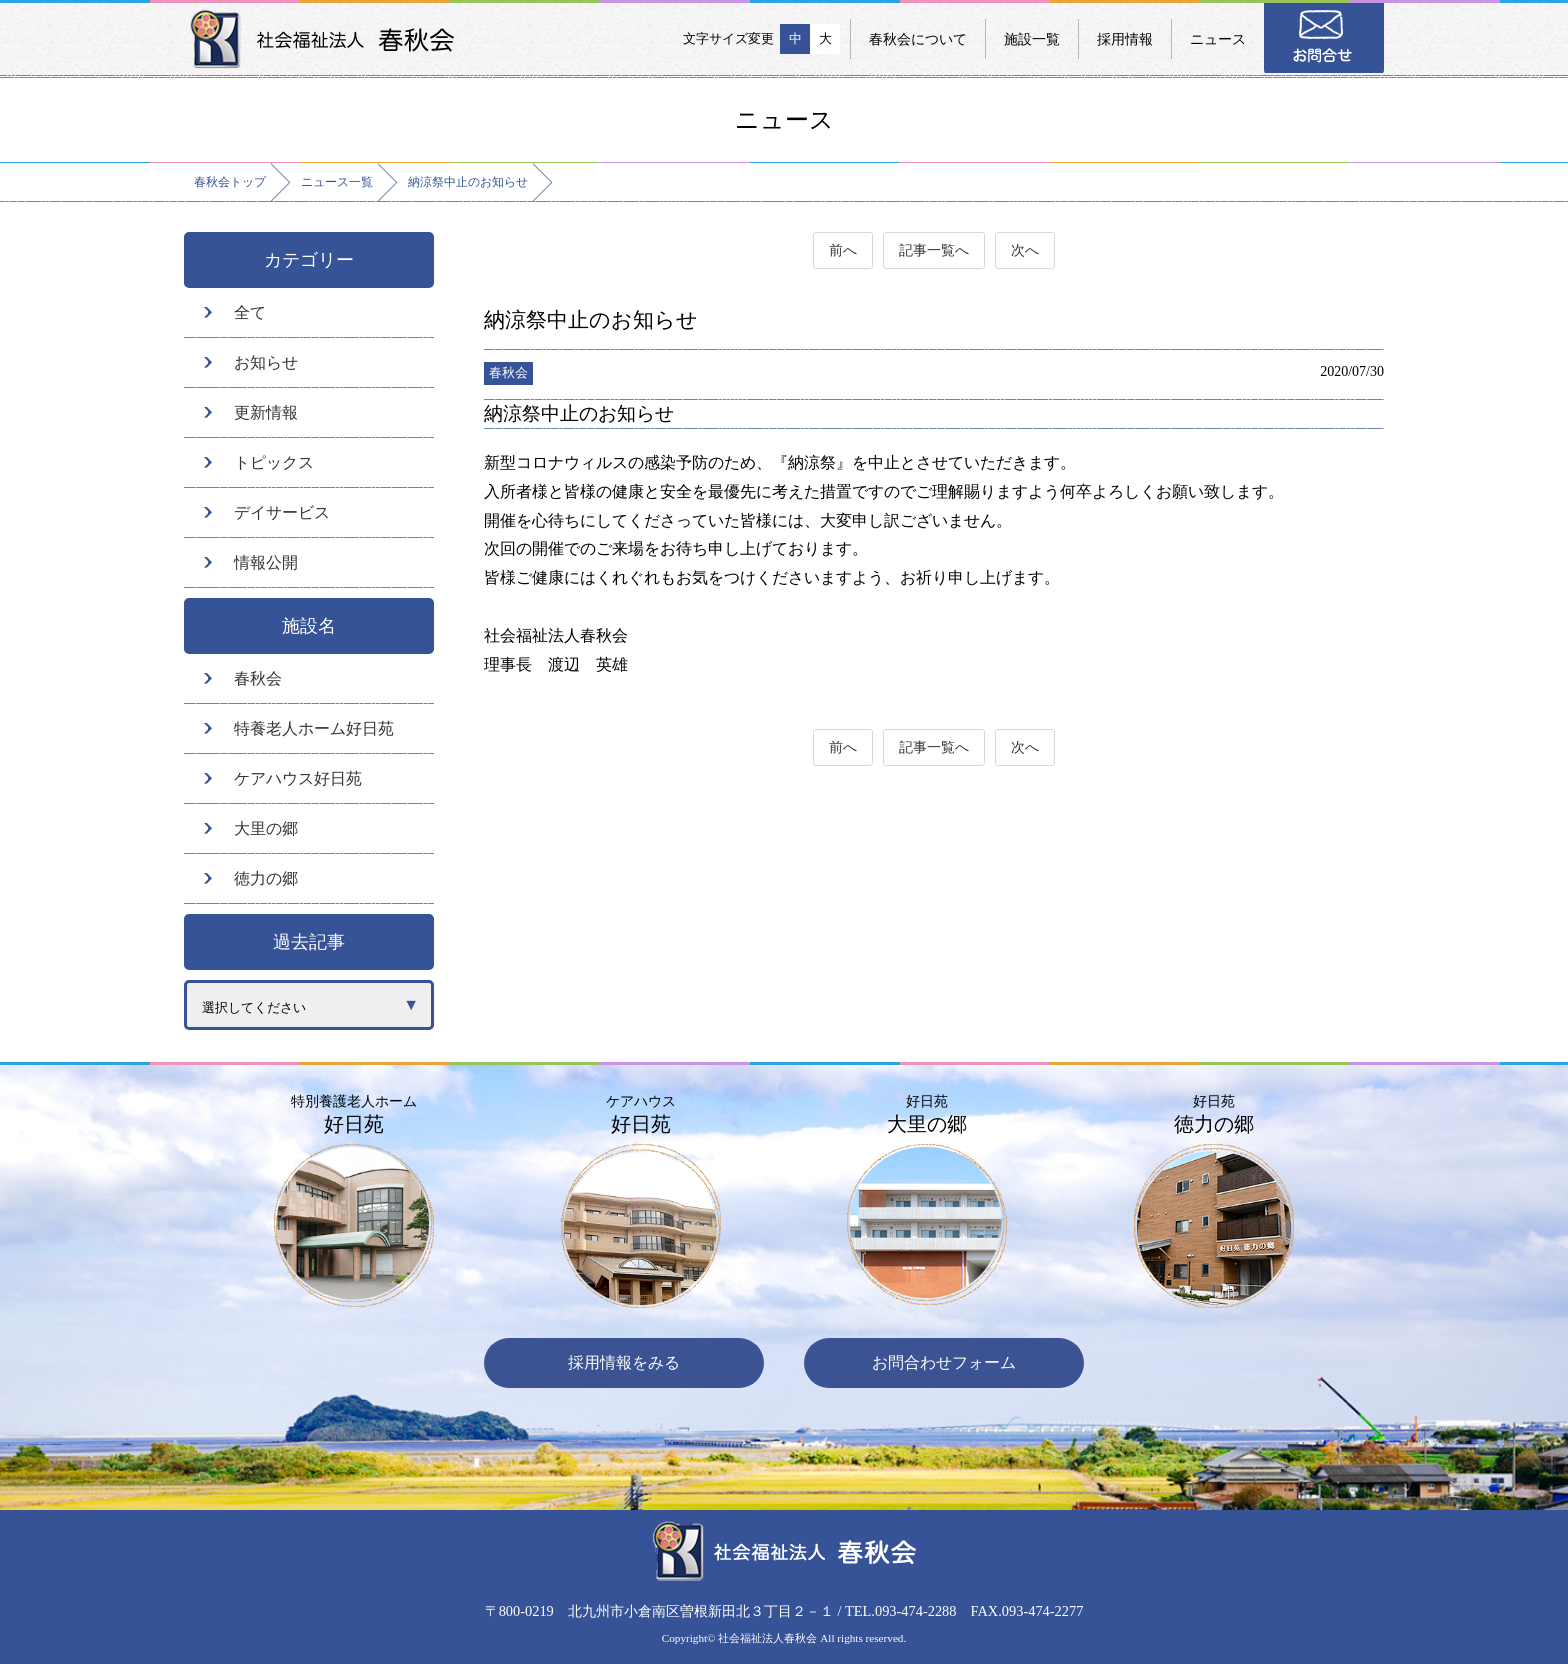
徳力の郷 (266, 878)
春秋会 (258, 678)
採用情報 (1125, 39)
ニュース (1218, 39)
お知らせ (266, 362)
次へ (1025, 250)
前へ (843, 250)
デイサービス (282, 512)
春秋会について (918, 39)
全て (250, 312)
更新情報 (266, 412)
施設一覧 (1032, 39)
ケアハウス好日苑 (298, 778)
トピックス (274, 462)
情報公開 (266, 562)
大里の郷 (266, 828)
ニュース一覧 (337, 182)
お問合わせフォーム (944, 1362)
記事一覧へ (934, 250)
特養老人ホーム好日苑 (314, 728)
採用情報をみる (624, 1362)
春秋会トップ (230, 182)
